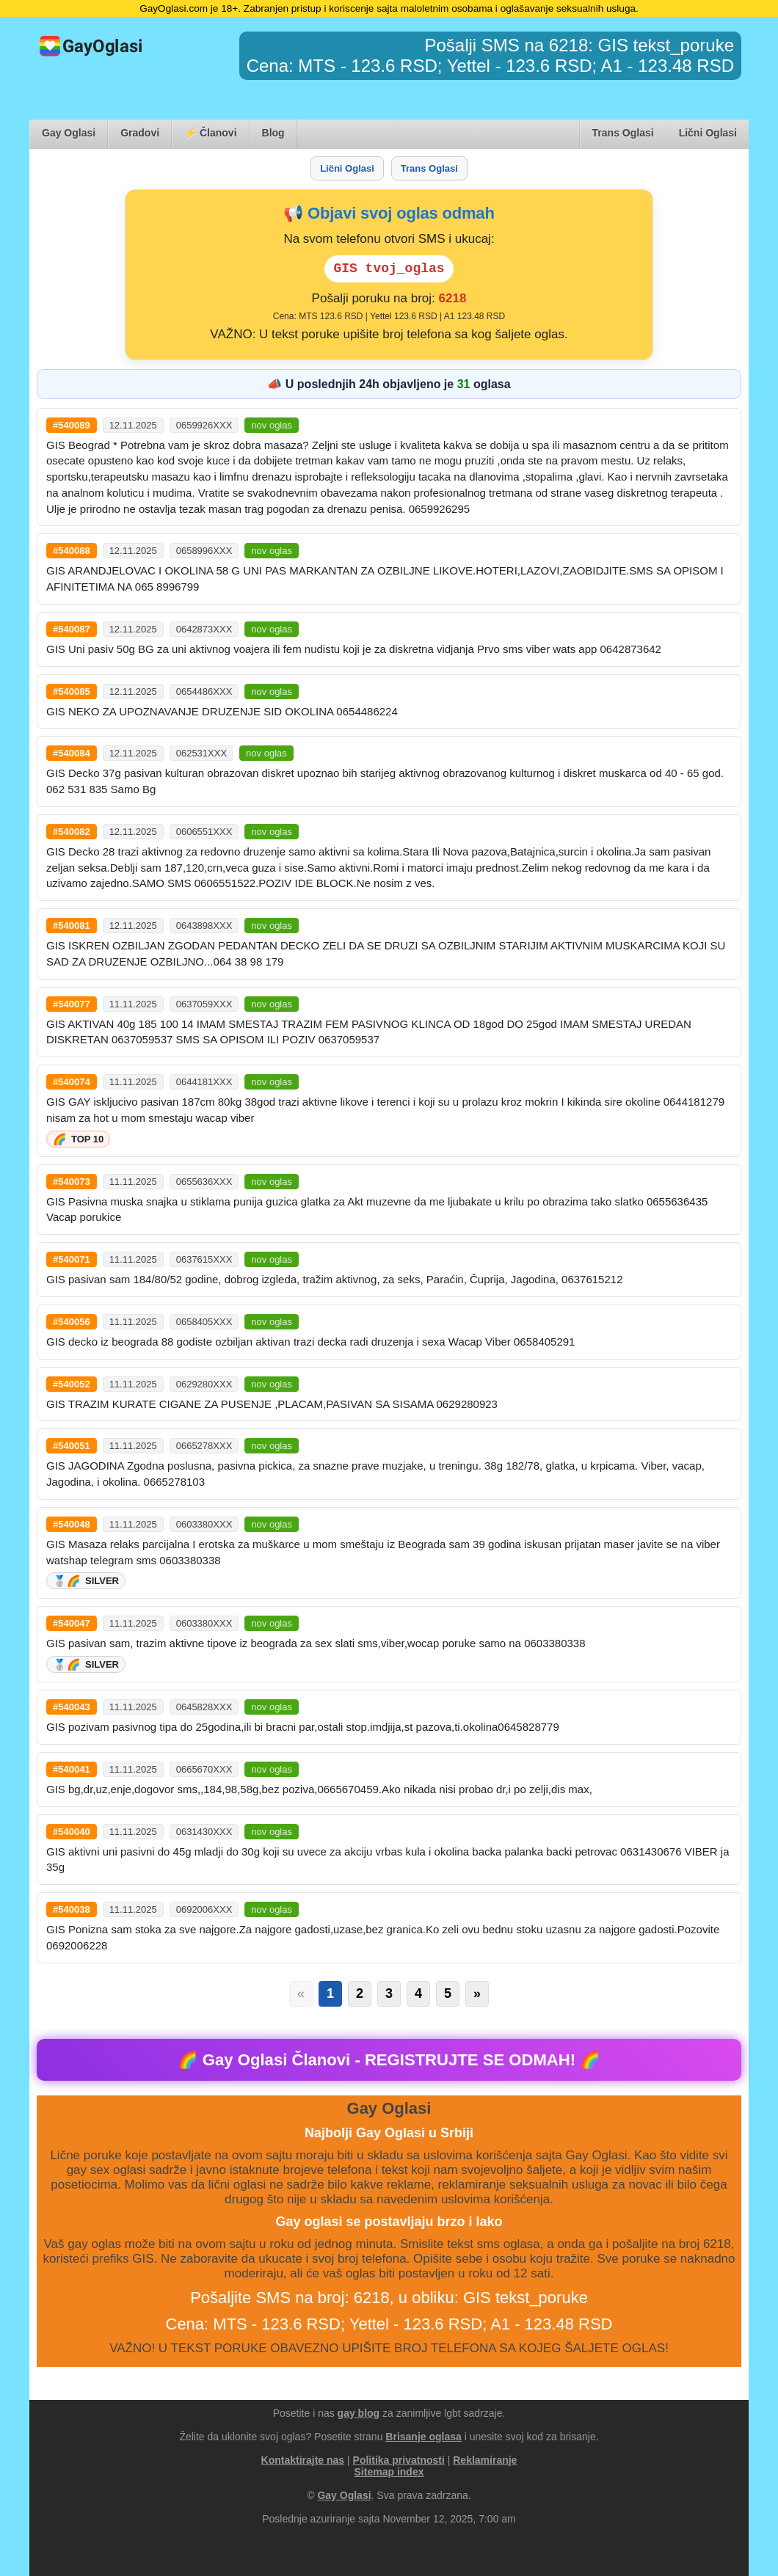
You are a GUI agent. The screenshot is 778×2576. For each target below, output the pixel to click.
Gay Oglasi (68, 133)
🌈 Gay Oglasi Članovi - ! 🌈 (389, 2060)
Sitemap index (389, 2472)
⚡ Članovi (210, 133)
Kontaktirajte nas (303, 2460)
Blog (273, 133)
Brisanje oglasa (423, 2436)
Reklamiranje (485, 2460)
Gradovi (139, 133)
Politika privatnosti (399, 2460)
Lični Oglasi (708, 133)
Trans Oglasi (623, 133)
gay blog (359, 2413)
